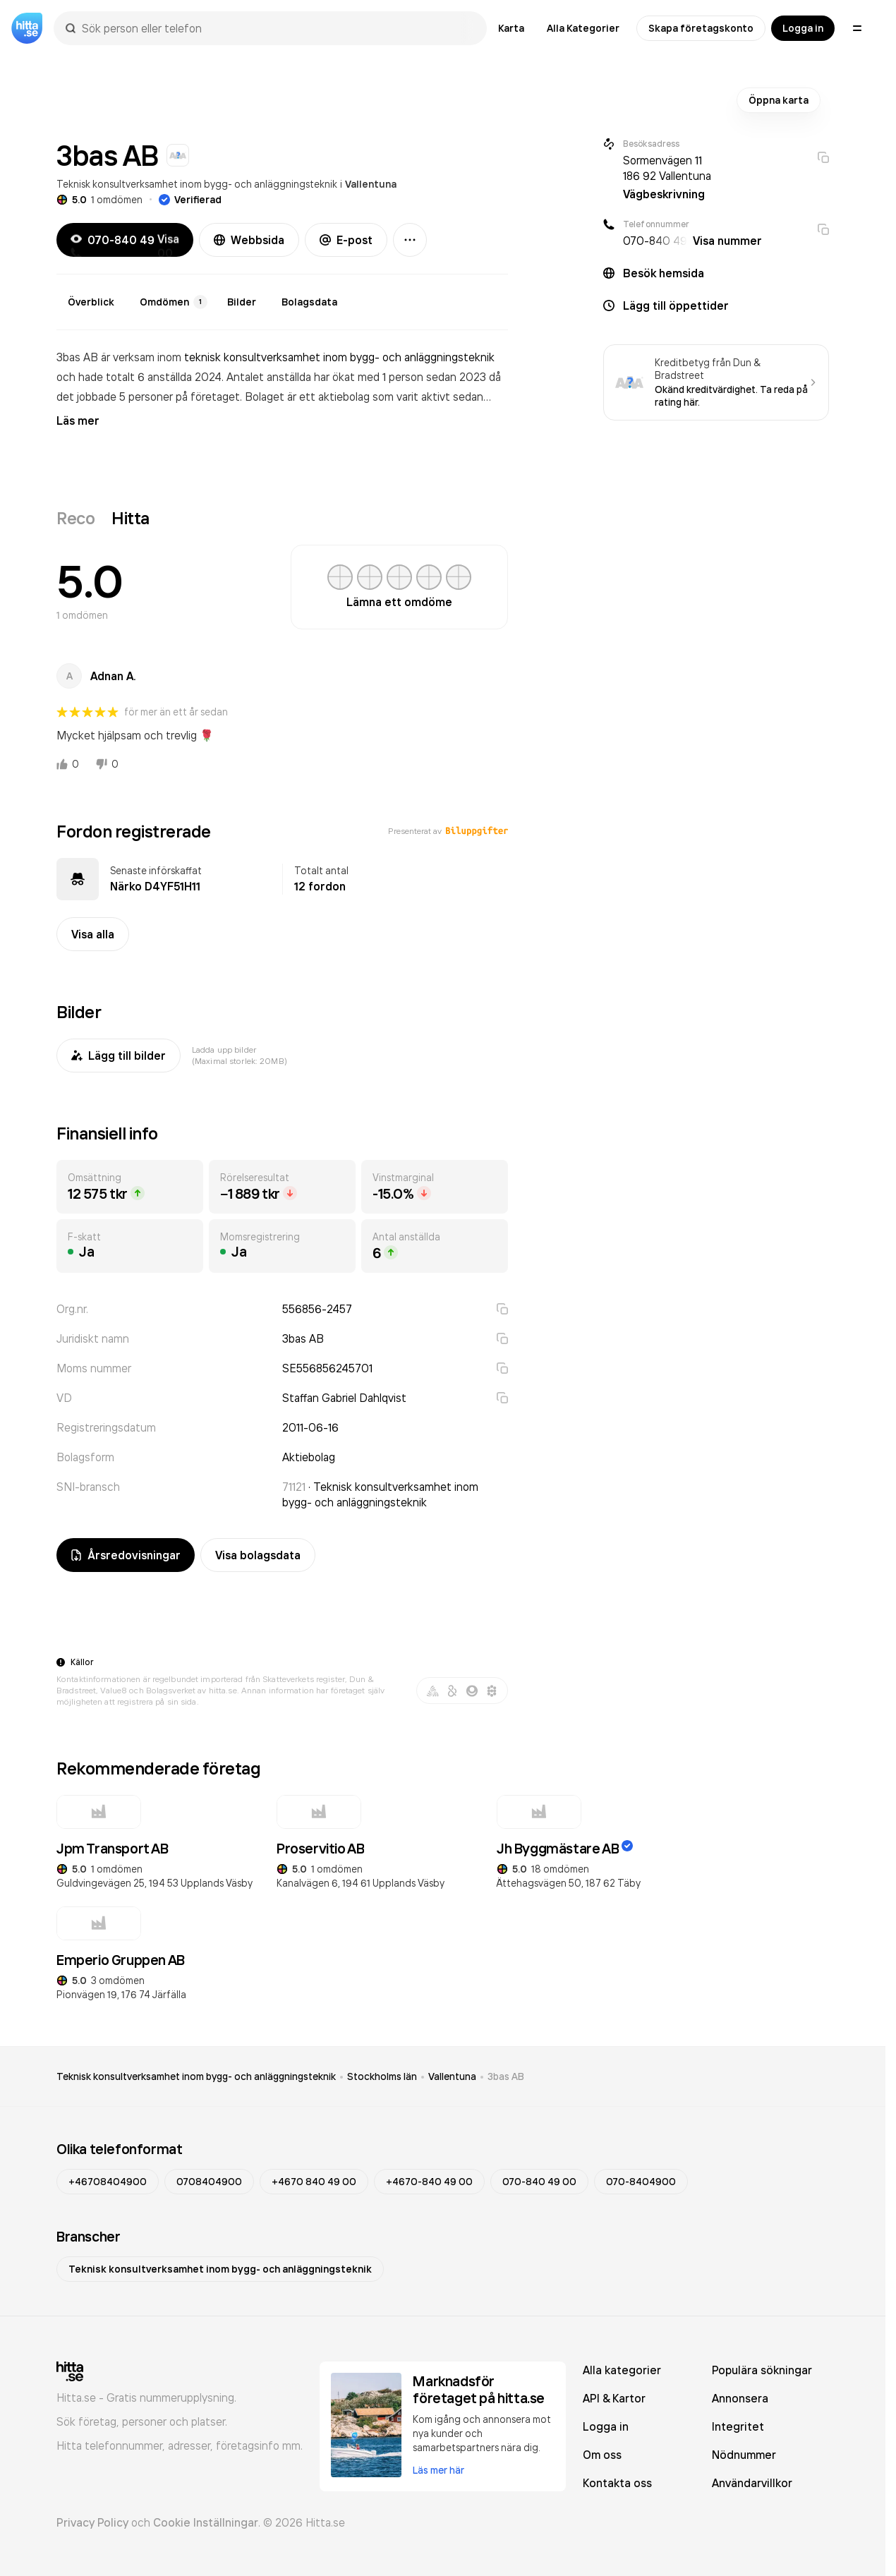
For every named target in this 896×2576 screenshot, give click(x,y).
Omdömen (173, 302)
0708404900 (209, 2181)
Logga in (802, 28)
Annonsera (740, 2398)
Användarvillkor (752, 2483)
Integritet (738, 2426)
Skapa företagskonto (700, 28)
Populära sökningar (762, 2370)
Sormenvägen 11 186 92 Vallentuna (667, 168)
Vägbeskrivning (664, 194)
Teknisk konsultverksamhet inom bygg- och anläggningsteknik (196, 184)
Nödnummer (744, 2455)
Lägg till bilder (118, 1055)
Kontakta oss (617, 2483)
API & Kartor (614, 2398)
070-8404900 (641, 2181)
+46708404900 (107, 2181)
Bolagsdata (309, 302)
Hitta (130, 518)
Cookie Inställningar (205, 2522)
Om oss (602, 2455)
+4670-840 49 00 (429, 2181)
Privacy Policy (92, 2522)
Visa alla (92, 934)
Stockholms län (382, 2076)
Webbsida (249, 240)
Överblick (91, 302)
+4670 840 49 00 (314, 2181)
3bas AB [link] (506, 2076)
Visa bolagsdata (258, 1555)
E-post (346, 240)
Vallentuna (370, 184)
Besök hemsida (663, 273)
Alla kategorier (622, 2370)
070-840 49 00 (539, 2181)
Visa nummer (727, 241)
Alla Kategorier (583, 28)
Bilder (241, 302)
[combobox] (277, 28)
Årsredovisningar (126, 1555)
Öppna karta (779, 100)
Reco (75, 518)
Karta (511, 28)
